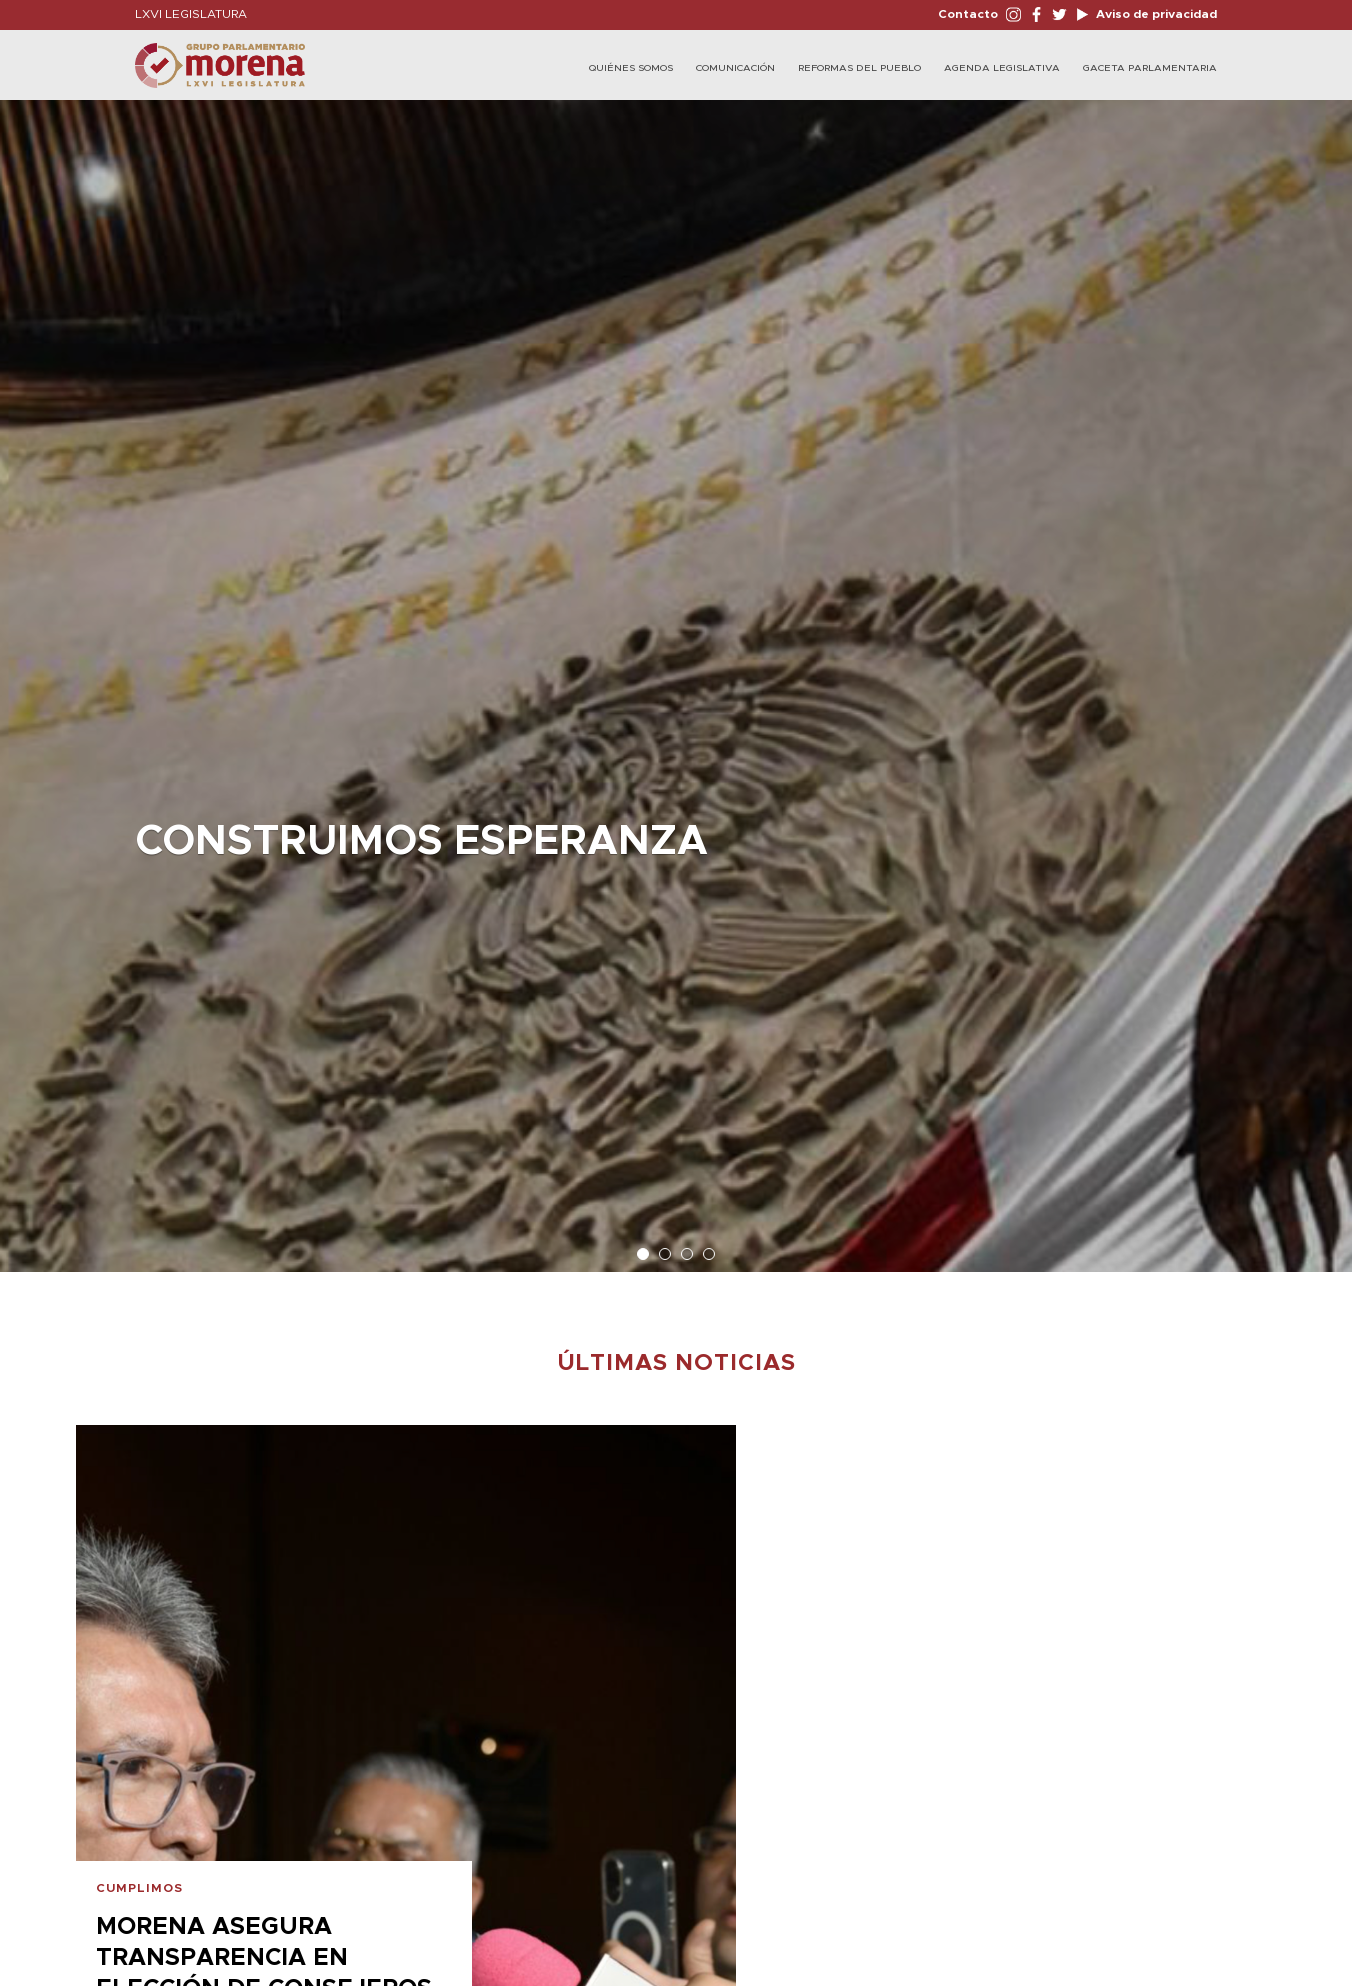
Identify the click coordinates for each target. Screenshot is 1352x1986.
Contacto (968, 14)
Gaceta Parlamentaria (1150, 68)
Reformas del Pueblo (859, 68)
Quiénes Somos (631, 68)
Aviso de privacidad (1155, 14)
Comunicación (735, 68)
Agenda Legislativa (1002, 68)
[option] (676, 676)
